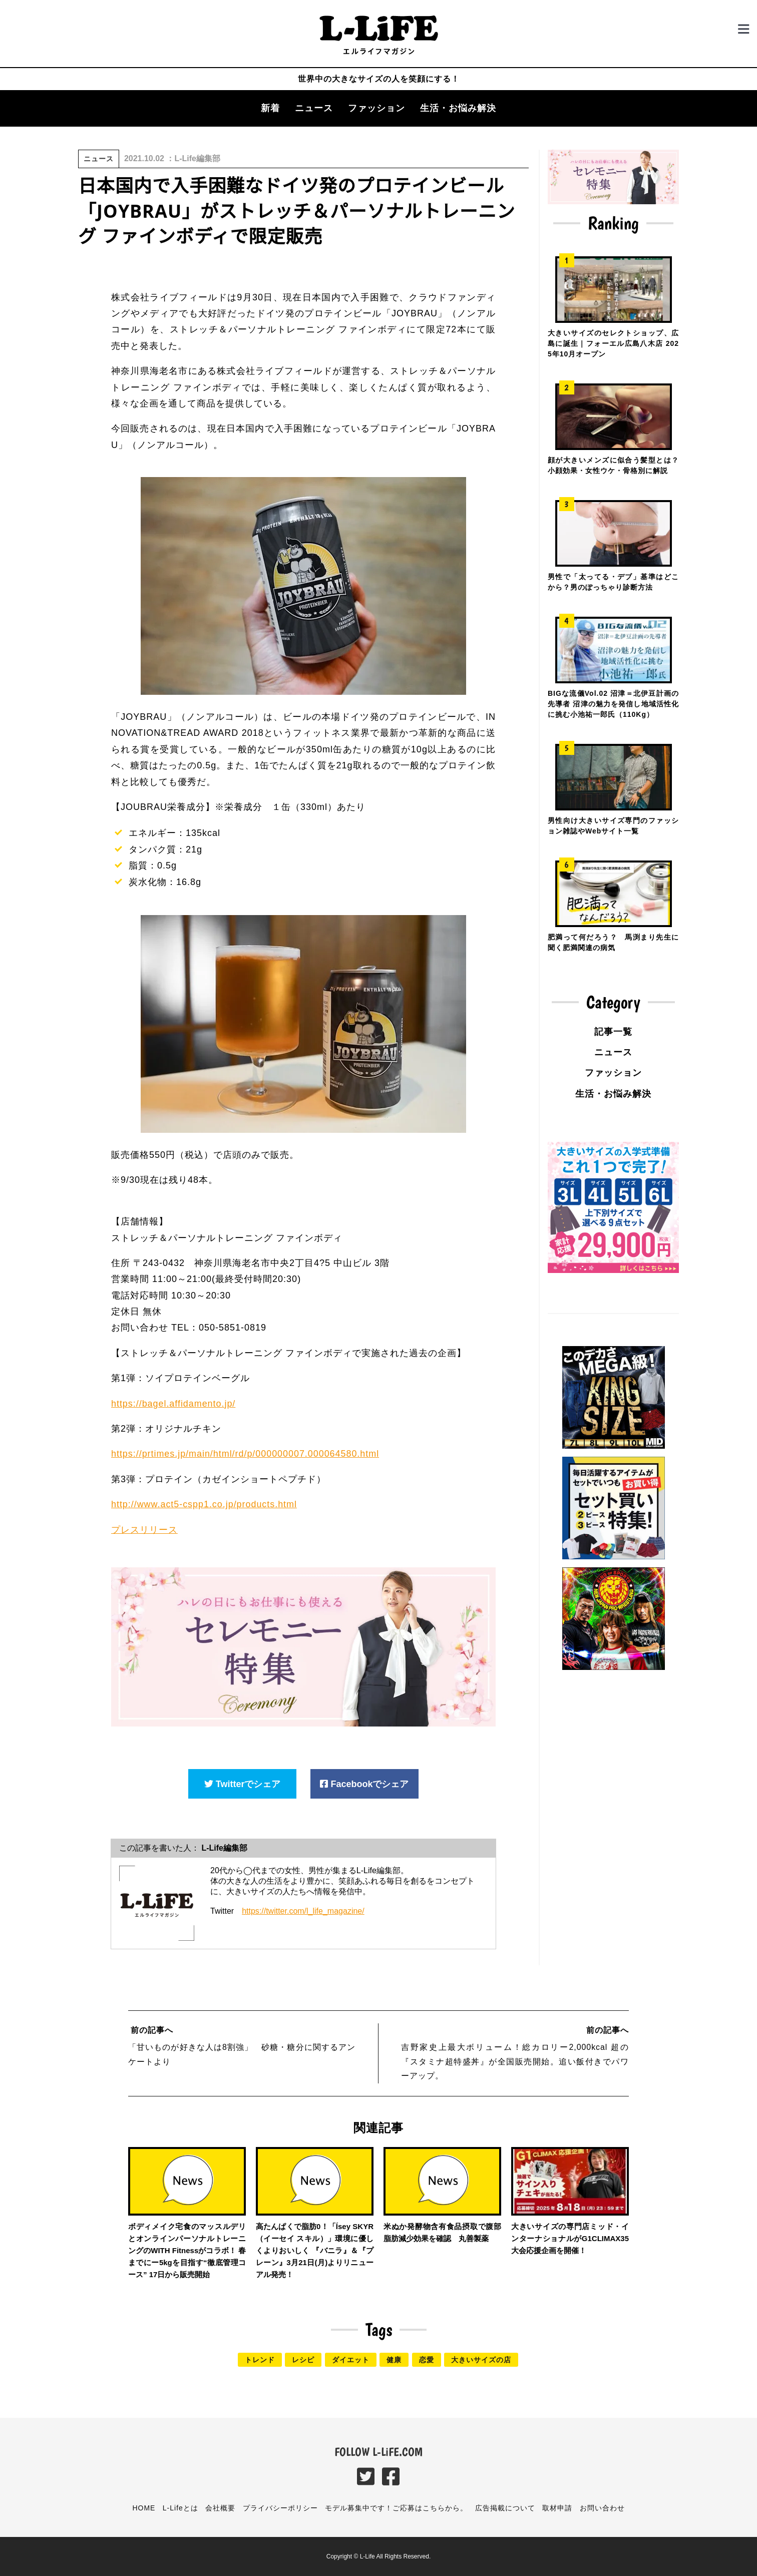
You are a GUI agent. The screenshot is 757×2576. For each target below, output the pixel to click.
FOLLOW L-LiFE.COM (378, 2451)
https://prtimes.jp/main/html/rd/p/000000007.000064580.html (246, 1454)
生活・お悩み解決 (458, 108)
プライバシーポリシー (280, 2508)
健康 (394, 2360)
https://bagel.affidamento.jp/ (173, 1404)
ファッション (376, 108)
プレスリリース (144, 1529)
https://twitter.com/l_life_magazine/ (303, 1911)
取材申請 (557, 2508)
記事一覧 (613, 1032)
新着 (270, 108)
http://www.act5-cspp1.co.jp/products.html (204, 1504)
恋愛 (426, 2360)
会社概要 (220, 2508)
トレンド (260, 2360)
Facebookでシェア (364, 1784)
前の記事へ (150, 2030)
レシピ (303, 2360)
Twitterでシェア (242, 1784)
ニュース (314, 108)
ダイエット (350, 2360)
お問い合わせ (602, 2508)
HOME (143, 2508)
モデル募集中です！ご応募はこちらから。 (396, 2508)
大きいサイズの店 (481, 2360)
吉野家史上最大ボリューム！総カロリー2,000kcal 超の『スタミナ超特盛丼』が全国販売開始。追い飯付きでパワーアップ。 (515, 2061)
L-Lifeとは (180, 2508)
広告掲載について (505, 2508)
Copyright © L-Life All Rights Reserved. (378, 2556)
